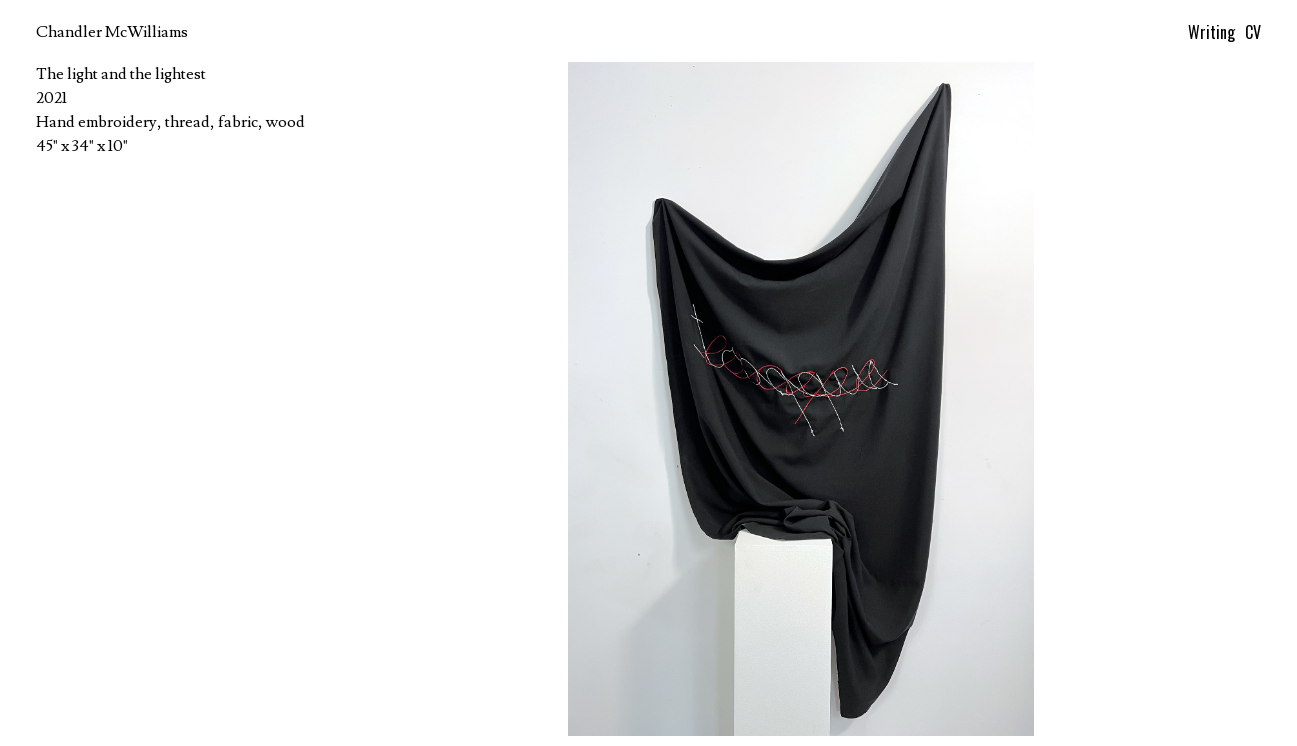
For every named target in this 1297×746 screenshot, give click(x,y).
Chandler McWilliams (112, 32)
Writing (1211, 32)
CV (1253, 32)
